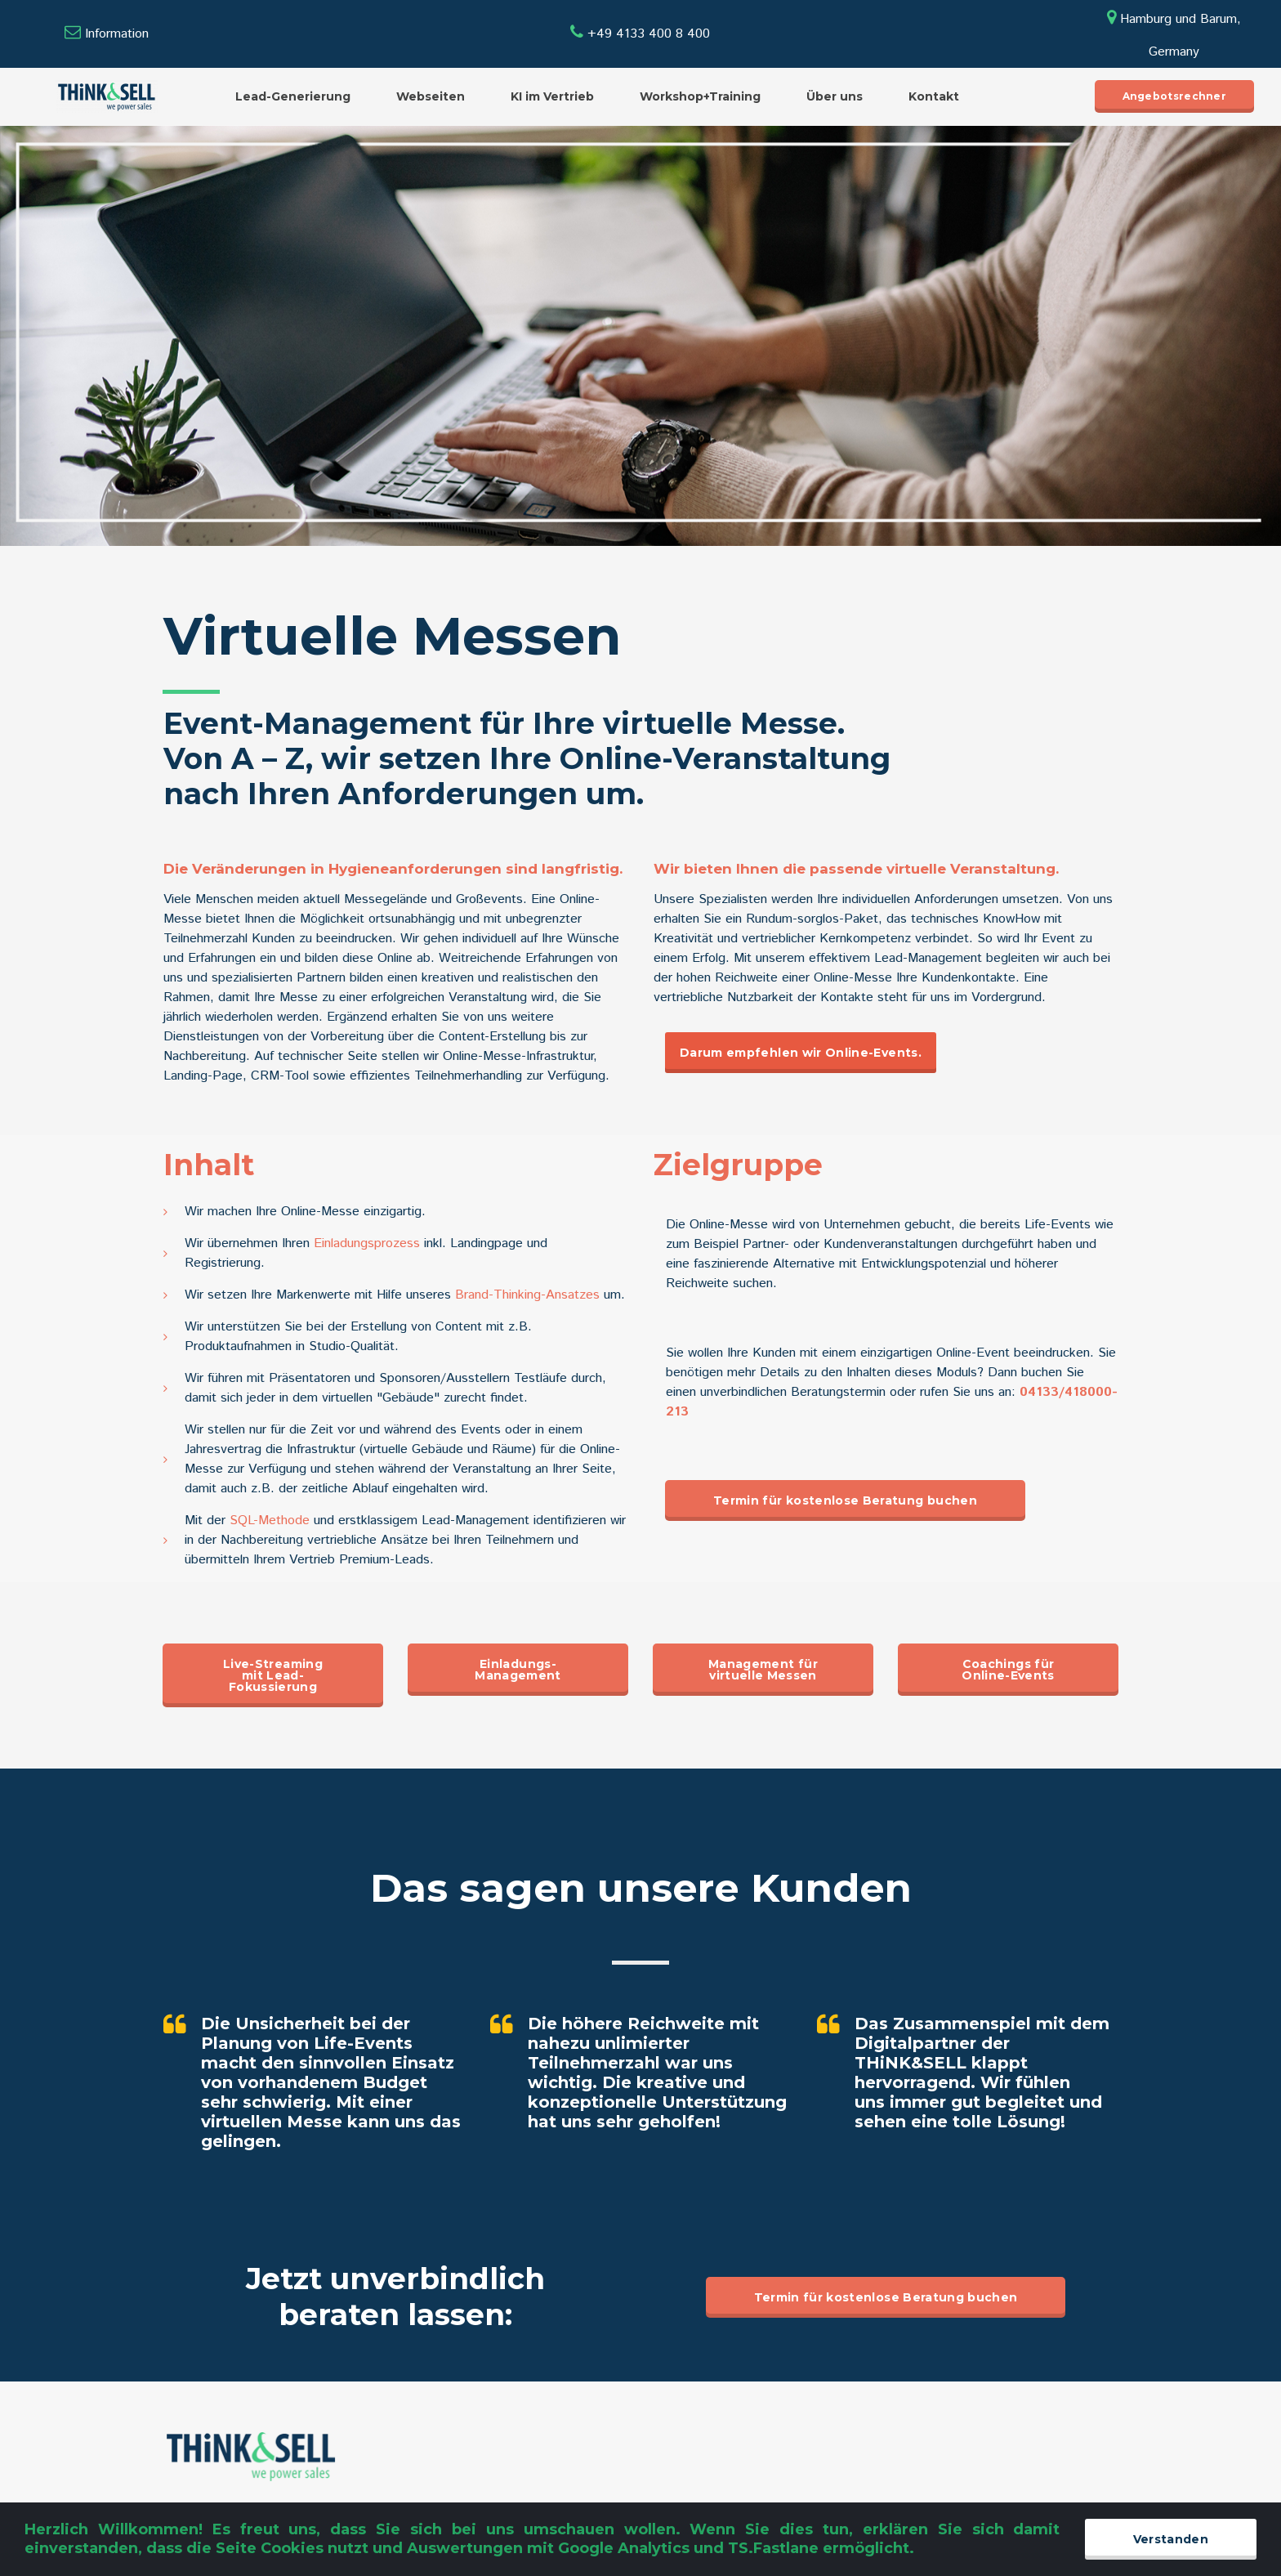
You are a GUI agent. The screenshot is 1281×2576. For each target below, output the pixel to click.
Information (117, 34)
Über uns (834, 96)
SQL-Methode (270, 1520)
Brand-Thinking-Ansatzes (527, 1295)
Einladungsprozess (369, 1243)
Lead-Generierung (292, 96)
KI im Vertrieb (552, 96)
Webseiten (430, 96)
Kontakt (933, 96)
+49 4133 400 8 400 (640, 34)
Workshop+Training (700, 96)
